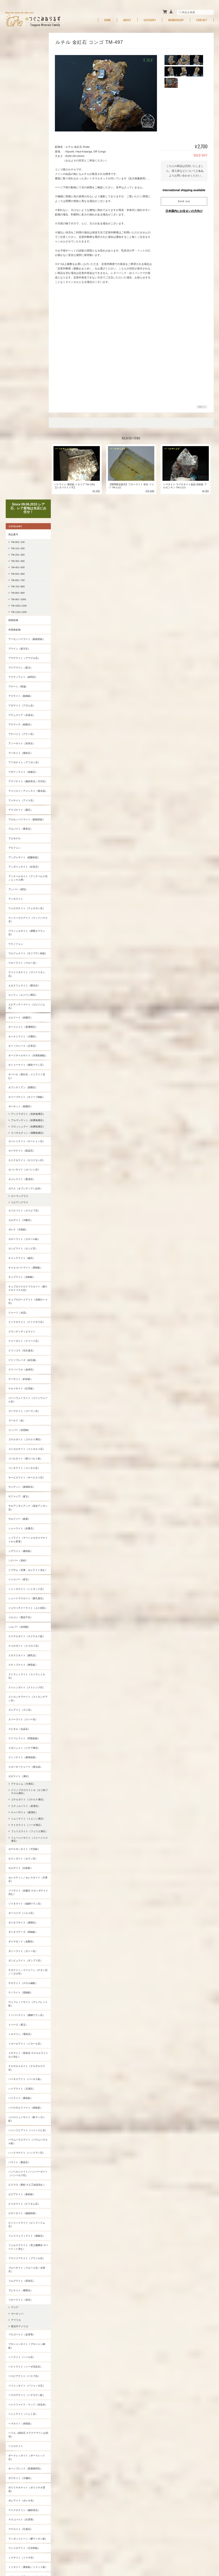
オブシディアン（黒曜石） (23, 648)
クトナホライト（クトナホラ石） (24, 907)
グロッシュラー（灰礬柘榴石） (25, 698)
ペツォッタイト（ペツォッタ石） (24, 2037)
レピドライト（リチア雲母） (24, 2401)
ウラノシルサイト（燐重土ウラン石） (25, 483)
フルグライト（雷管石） (21, 1930)
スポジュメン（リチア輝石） (24, 1364)
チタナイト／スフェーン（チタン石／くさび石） (25, 1600)
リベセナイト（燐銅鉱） (21, 2363)
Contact (201, 19)
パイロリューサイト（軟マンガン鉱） (25, 1751)
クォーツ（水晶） (18, 896)
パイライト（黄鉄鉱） (20, 1730)
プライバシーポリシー (152, 2555)
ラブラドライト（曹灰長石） (24, 2334)
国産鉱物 (13, 152)
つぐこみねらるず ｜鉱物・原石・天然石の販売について (106, 2555)
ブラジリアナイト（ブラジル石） (24, 1906)
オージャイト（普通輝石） (23, 580)
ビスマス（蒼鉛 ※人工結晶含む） (24, 1826)
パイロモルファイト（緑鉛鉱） (25, 1739)
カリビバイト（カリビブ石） (24, 794)
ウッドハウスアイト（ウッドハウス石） (25, 469)
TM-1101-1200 (19, 144)
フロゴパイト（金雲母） (21, 1984)
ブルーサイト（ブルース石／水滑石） (25, 1919)
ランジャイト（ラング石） (23, 2344)
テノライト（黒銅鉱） (20, 1621)
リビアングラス (19, 786)
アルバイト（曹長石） (20, 375)
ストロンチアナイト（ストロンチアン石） (25, 1314)
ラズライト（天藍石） (20, 2312)
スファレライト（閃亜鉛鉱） (24, 1354)
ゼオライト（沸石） (19, 1392)
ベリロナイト (15, 2106)
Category (150, 19)
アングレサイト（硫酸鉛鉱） (24, 403)
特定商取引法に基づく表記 (23, 2498)
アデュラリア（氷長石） (21, 250)
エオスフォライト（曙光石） (24, 539)
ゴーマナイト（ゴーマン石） (24, 998)
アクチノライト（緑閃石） (23, 212)
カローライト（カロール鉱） (24, 823)
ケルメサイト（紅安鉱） (21, 976)
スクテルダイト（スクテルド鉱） (24, 1247)
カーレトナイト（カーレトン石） (24, 720)
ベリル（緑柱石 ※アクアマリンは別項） (24, 2095)
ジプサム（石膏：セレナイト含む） (25, 1166)
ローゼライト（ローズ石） (23, 2410)
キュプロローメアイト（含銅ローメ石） (25, 885)
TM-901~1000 (18, 131)
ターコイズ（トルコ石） (21, 1541)
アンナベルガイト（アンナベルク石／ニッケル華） (25, 424)
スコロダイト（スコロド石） (24, 1258)
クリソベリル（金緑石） (21, 957)
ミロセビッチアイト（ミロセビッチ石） (25, 2246)
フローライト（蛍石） (20, 1949)
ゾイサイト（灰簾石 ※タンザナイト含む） (24, 1521)
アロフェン (14, 394)
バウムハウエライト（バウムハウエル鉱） (25, 1777)
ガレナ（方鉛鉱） (18, 813)
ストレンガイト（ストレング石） (24, 1301)
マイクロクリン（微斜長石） (24, 2170)
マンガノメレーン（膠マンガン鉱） (25, 2201)
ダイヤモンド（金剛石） (21, 1570)
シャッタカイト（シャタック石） (24, 1189)
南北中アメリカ (19, 1976)
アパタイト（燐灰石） (20, 288)
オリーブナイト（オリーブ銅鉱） (24, 659)
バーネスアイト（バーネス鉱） (25, 1711)
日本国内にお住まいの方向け (184, 209)
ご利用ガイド (15, 2489)
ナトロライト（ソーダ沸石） (24, 1449)
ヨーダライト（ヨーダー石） (24, 2289)
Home (107, 19)
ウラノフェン (15, 494)
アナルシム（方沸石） (23, 1399)
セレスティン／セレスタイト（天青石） (24, 1507)
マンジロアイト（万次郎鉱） (24, 2212)
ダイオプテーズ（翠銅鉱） (23, 1560)
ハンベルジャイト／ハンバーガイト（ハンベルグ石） (25, 1813)
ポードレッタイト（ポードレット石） (25, 2118)
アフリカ (16, 1969)
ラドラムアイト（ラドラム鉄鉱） (24, 2323)
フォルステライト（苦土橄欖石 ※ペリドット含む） (25, 1893)
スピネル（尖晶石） (19, 1344)
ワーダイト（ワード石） (21, 2455)
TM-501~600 (17, 106)
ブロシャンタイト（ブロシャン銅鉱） (25, 1996)
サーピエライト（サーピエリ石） (24, 1070)
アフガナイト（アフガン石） (24, 298)
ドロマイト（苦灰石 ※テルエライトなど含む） (24, 1687)
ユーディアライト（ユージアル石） (25, 2278)
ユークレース (15, 2266)
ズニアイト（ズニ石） (20, 1325)
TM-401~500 (17, 99)
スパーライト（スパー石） (23, 1335)
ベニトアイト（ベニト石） (23, 2074)
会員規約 (209, 2555)
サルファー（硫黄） (19, 1113)
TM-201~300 (17, 86)
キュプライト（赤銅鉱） (21, 860)
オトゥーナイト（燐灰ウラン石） (24, 624)
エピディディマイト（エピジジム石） (25, 560)
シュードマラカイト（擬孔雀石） (24, 1202)
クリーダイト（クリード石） (24, 928)
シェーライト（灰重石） (21, 1123)
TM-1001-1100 (19, 137)
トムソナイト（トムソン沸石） (25, 1439)
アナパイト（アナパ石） (21, 269)
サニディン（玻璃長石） (21, 1081)
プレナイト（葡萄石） (20, 1940)
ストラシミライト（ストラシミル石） (25, 1288)
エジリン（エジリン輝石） (23, 548)
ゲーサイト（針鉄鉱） (20, 966)
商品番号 (13, 66)
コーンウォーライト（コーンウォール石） (25, 987)
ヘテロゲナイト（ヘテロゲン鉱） (24, 2050)
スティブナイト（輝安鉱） (23, 1277)
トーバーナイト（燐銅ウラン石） (24, 1645)
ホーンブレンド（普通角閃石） (25, 2129)
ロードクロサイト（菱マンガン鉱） (25, 2421)
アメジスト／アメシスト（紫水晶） (25, 332)
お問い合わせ (15, 2508)
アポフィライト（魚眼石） (23, 307)
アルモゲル (14, 384)
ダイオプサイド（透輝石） (23, 1551)
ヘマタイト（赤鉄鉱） (20, 2084)
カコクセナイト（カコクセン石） (24, 742)
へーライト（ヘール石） (21, 2007)
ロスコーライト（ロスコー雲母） (24, 2444)
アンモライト (15, 445)
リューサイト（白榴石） (21, 2372)
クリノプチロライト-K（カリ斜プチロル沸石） (25, 1407)
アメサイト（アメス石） (21, 343)
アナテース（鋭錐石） (20, 260)
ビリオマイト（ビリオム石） (24, 1846)
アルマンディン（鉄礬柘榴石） (25, 689)
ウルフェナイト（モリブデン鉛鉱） (25, 505)
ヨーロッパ (17, 1963)
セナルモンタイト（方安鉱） (24, 1477)
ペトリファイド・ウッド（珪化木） (25, 2063)
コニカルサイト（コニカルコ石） (24, 1038)
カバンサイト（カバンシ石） (24, 753)
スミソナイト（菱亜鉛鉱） (23, 1373)
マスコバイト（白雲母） (21, 2180)
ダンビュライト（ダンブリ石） (25, 1589)
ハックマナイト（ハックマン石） (24, 1790)
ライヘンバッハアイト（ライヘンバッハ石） (25, 2300)
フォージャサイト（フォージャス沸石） (25, 1467)
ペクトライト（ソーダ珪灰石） (25, 2016)
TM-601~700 (17, 112)
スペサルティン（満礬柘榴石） (25, 708)
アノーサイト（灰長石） (21, 279)
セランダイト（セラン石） (23, 1486)
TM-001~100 (17, 74)
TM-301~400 (17, 93)
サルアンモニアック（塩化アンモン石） (25, 1102)
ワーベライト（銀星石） (21, 2465)
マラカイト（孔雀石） (20, 2189)
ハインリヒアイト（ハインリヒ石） (25, 1764)
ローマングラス (19, 780)
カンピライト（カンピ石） (23, 832)
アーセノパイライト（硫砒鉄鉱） (24, 173)
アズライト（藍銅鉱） (20, 231)
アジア (14, 1957)
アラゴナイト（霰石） (20, 352)
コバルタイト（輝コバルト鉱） (25, 1049)
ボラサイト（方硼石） (20, 2138)
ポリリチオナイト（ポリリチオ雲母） (25, 2150)
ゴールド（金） (16, 1008)
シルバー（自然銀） (19, 1235)
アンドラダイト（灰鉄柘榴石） (25, 680)
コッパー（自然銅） (19, 1017)
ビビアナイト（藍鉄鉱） (21, 1837)
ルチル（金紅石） (18, 2382)
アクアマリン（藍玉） (20, 203)
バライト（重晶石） (19, 1801)
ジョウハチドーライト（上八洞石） (25, 1215)
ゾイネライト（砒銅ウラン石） (25, 1532)
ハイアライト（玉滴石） (21, 1720)
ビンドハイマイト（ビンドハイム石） (25, 1867)
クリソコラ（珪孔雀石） (21, 938)
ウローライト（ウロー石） (23, 516)
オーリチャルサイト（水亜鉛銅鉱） (25, 611)
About (127, 19)
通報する (202, 405)
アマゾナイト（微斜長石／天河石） (25, 319)
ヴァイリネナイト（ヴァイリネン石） (25, 528)
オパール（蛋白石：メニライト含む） (25, 637)
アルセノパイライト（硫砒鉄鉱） (24, 364)
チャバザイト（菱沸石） (24, 1431)
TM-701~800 (17, 118)
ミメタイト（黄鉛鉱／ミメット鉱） (25, 2233)
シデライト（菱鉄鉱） (20, 1145)
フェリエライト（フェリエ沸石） (25, 1458)
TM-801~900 (17, 125)
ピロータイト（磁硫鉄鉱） (23, 1856)
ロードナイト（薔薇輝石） (23, 2433)
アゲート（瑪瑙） (18, 222)
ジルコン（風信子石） (20, 1226)
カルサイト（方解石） (20, 804)
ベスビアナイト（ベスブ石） (24, 2026)
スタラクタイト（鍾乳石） (23, 1267)
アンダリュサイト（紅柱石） (24, 413)
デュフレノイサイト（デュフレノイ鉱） (25, 1632)
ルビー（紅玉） (16, 2391)
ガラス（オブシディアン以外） (25, 772)
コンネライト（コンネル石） (24, 1059)
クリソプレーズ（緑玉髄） (23, 947)
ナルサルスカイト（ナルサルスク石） (25, 1700)
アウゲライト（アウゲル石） (24, 193)
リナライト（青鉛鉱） (20, 2353)
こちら (199, 169)
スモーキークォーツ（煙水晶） (25, 1383)
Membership (176, 19)
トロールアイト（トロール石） (25, 1675)
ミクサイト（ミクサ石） (21, 2221)
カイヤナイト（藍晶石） (21, 731)
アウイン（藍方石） (19, 184)
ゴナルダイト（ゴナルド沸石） (25, 1027)
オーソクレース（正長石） (23, 599)
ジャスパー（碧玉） (19, 1177)
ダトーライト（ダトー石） (23, 1579)
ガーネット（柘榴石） (20, 670)
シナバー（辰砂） (18, 1155)
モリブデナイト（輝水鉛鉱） (24, 2257)
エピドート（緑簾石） (20, 571)
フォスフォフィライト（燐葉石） (24, 1880)
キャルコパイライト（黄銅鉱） (25, 851)
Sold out (184, 199)
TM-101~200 (17, 80)
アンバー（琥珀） (18, 435)
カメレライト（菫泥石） (21, 763)
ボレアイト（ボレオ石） (21, 2161)
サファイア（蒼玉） (19, 1091)
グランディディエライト (21, 919)
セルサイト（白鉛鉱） (20, 1496)
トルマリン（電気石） (20, 1666)
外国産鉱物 (14, 161)
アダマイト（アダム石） (21, 241)
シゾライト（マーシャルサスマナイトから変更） (25, 1134)
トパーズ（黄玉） (18, 1656)
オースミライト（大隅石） (23, 590)
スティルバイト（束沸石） (25, 1425)
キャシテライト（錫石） (21, 841)
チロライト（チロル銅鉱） (23, 1611)
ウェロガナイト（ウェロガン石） (24, 456)
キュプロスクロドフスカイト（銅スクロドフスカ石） (24, 872)
